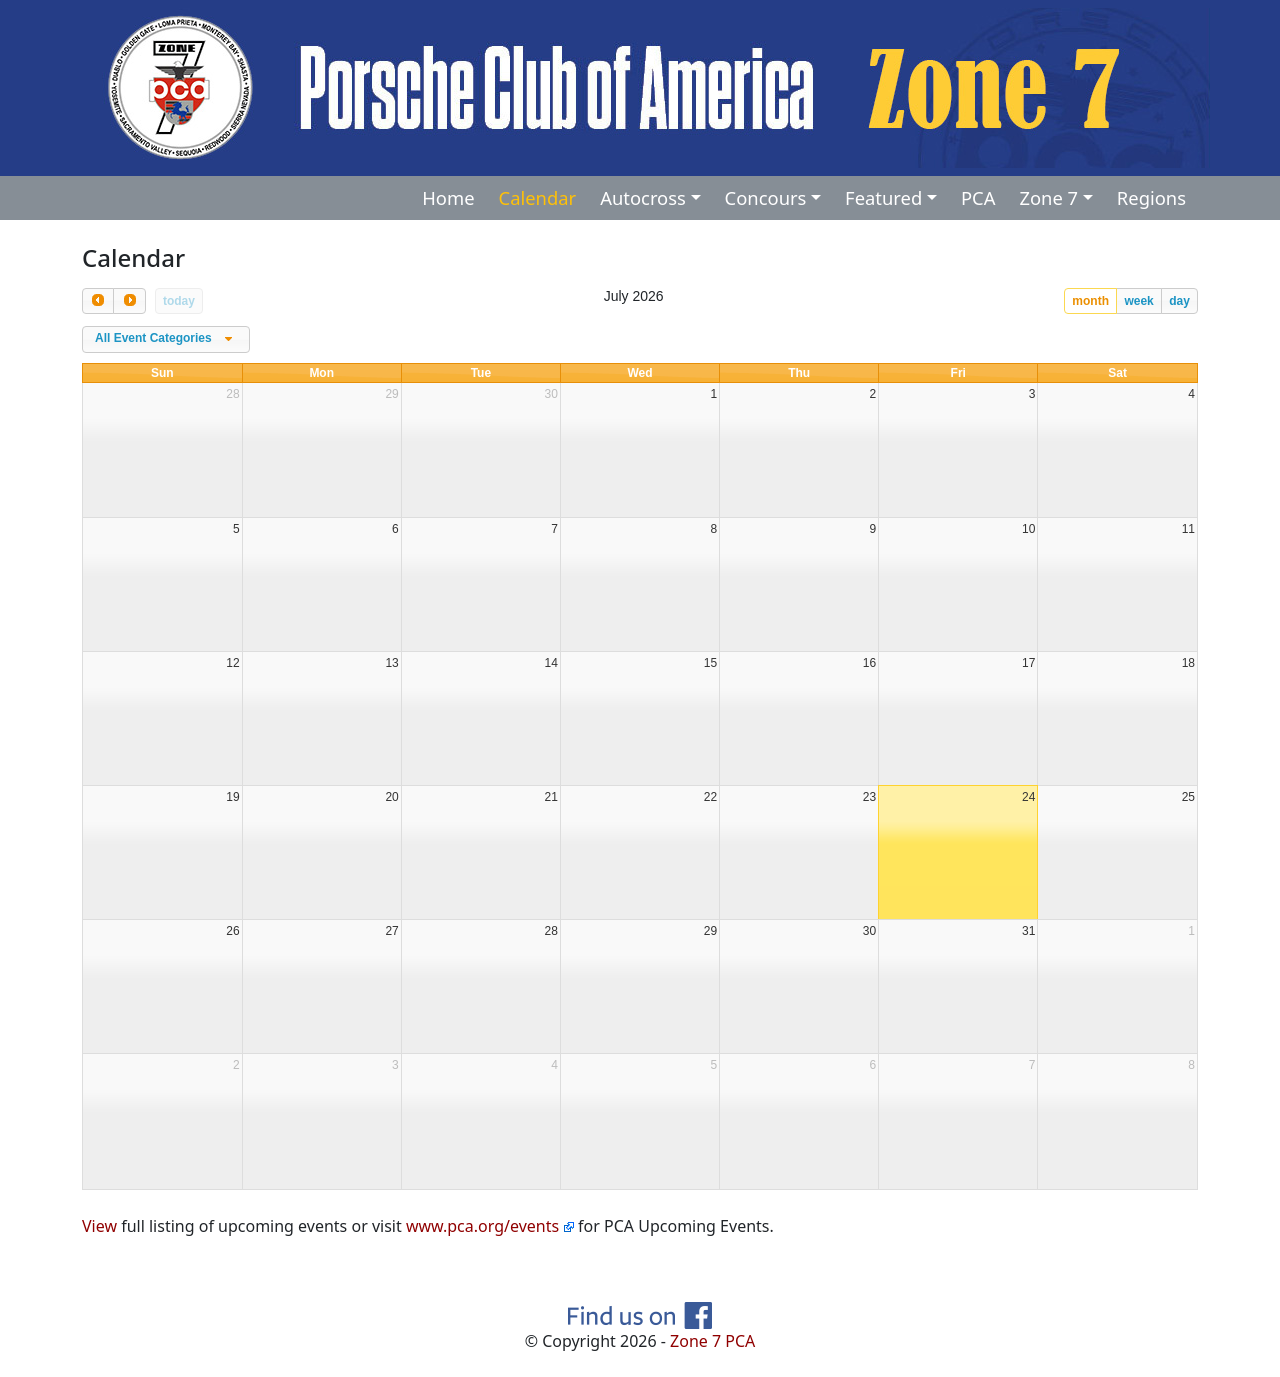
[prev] (98, 300)
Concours (766, 197)
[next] (129, 300)
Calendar (538, 197)
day (1179, 301)
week (1138, 301)
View (99, 1226)
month (1090, 301)
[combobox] (166, 340)
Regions (1151, 197)
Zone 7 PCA (712, 1341)
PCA (978, 197)
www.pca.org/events (490, 1226)
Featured (883, 197)
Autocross (643, 197)
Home (448, 197)
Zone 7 (1048, 197)
